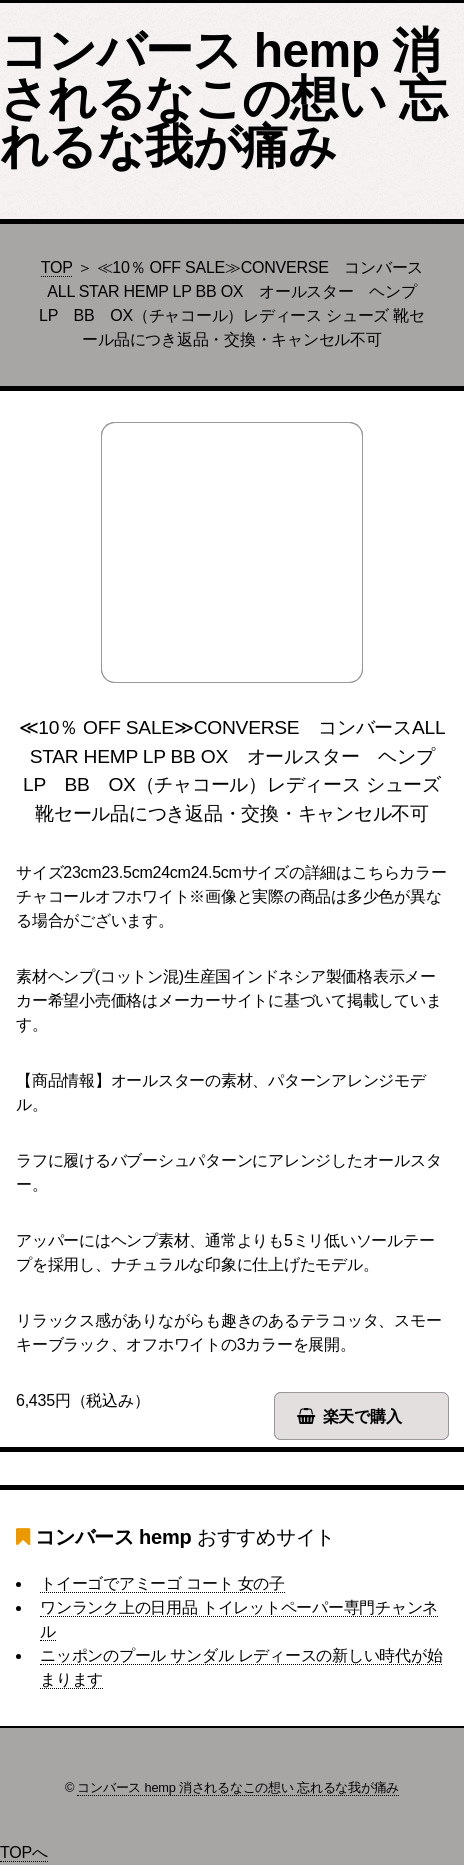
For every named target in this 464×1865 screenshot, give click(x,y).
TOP (57, 267)
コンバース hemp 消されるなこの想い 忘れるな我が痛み (223, 98)
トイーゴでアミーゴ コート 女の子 (162, 1583)
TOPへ (24, 1852)
